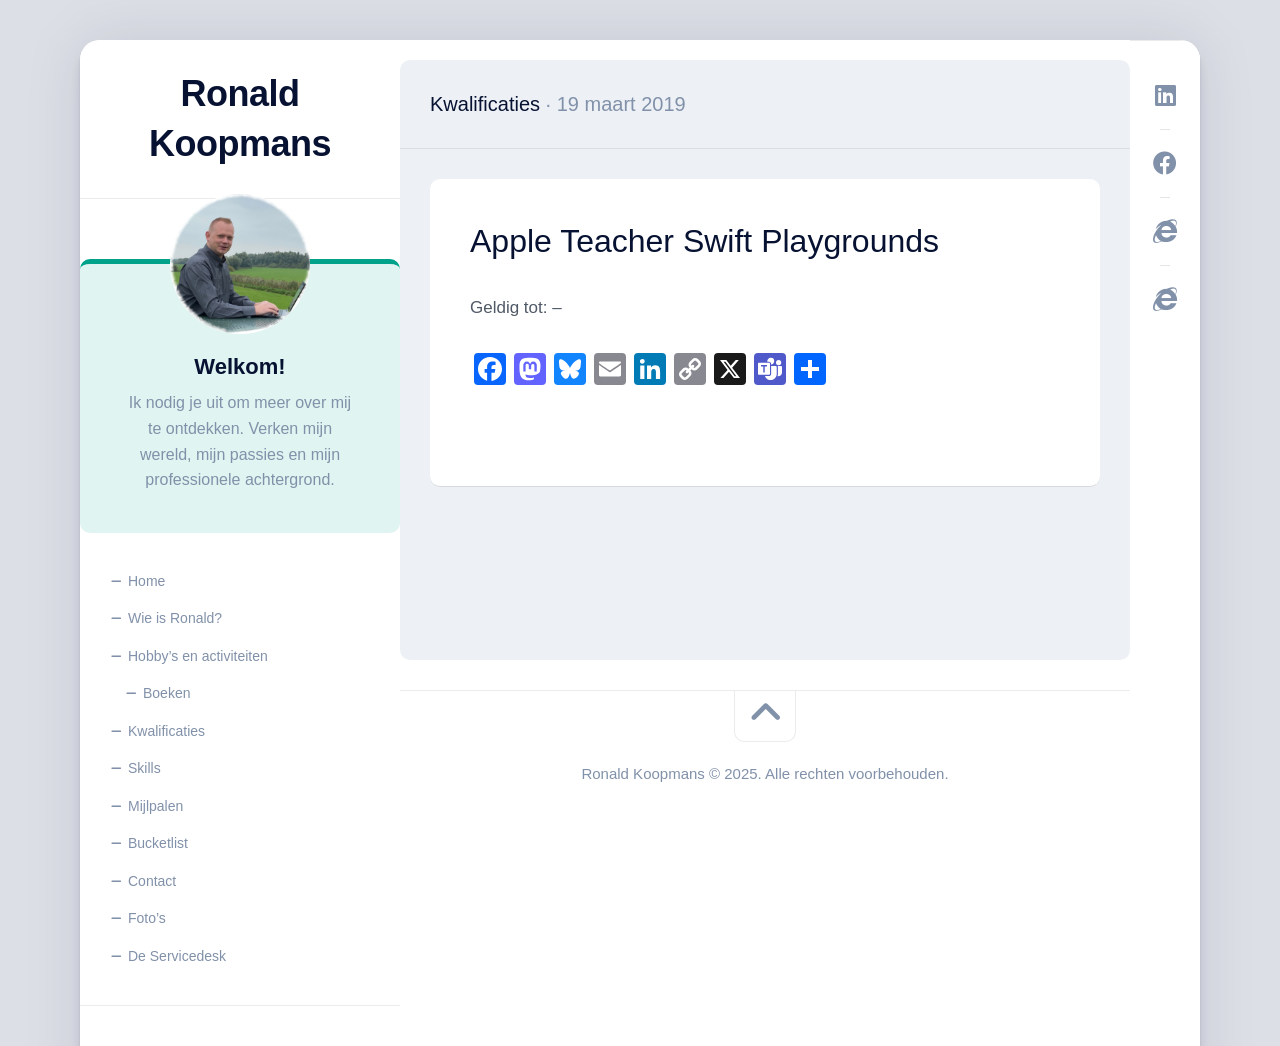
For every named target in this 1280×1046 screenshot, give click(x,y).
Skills (144, 768)
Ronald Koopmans (240, 118)
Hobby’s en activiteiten (198, 656)
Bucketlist (158, 843)
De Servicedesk (177, 956)
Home (146, 581)
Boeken (166, 693)
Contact (152, 881)
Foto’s (147, 918)
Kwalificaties (166, 731)
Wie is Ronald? (175, 618)
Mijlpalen (155, 806)
